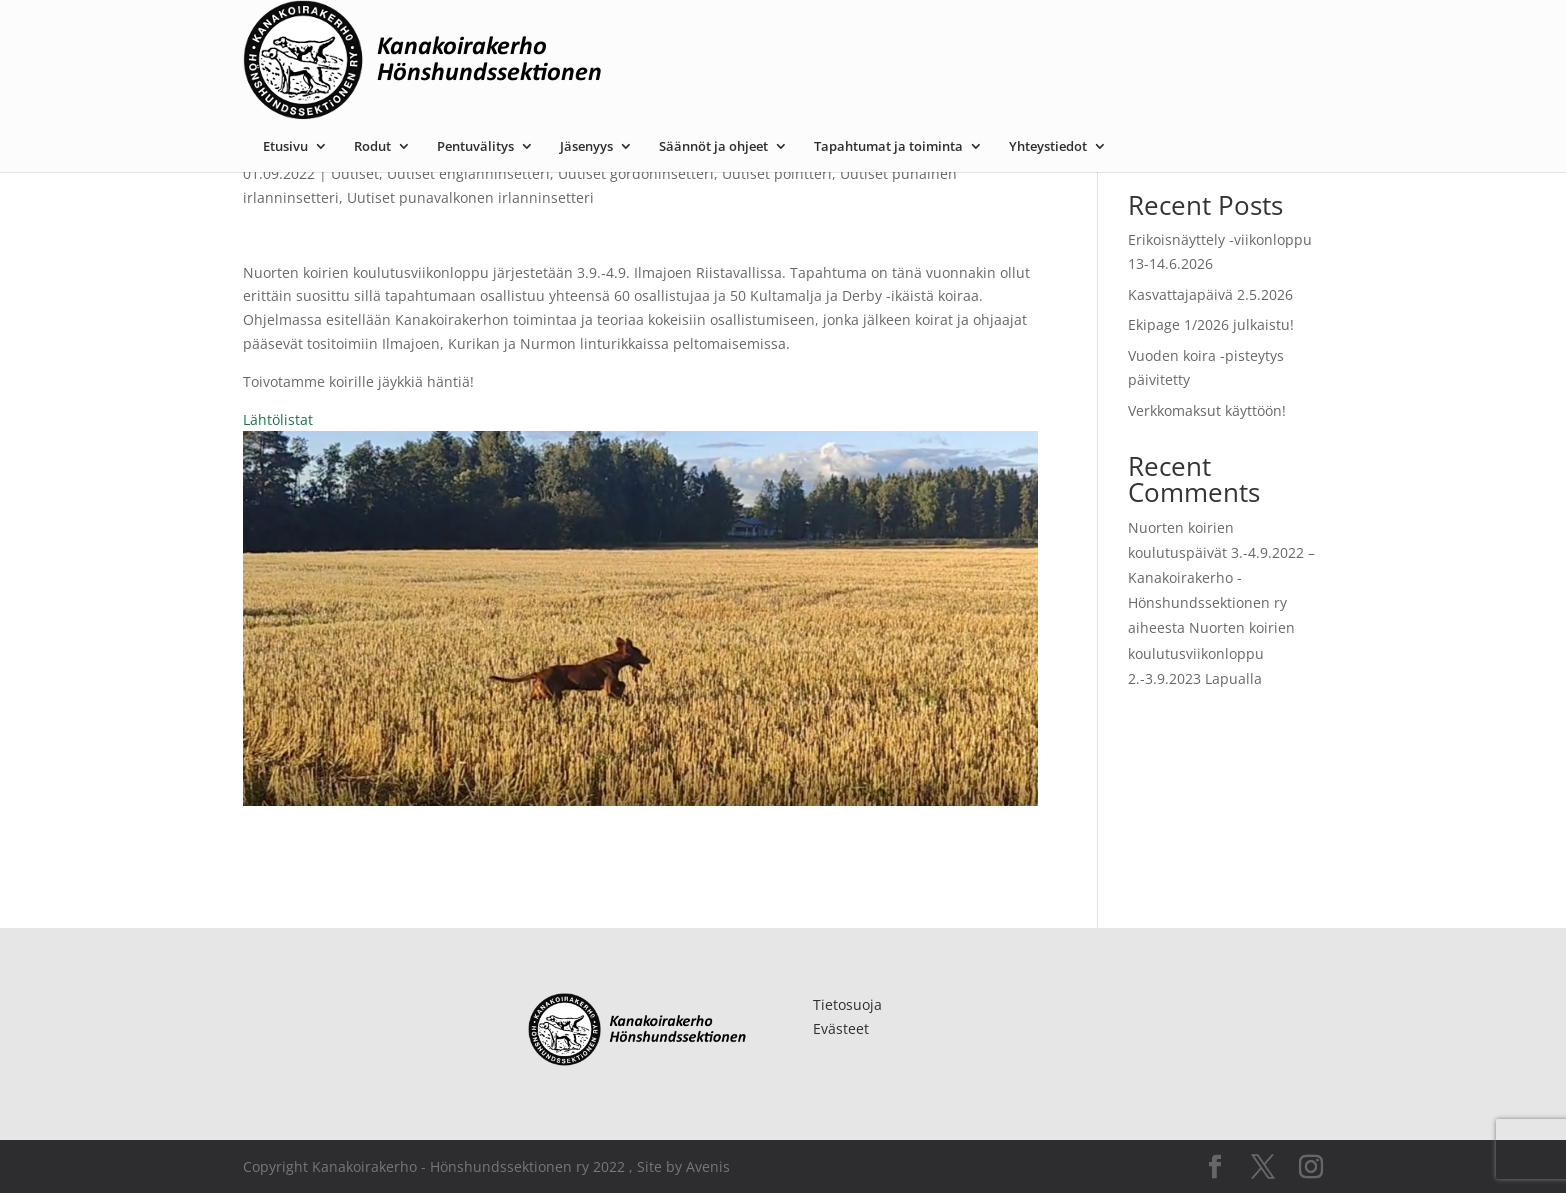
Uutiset (355, 173)
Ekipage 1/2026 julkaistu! (1211, 324)
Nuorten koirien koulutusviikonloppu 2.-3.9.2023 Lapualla (1211, 652)
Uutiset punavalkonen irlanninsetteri (470, 197)
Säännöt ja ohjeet (913, 33)
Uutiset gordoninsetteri (636, 173)
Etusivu (485, 33)
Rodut (572, 33)
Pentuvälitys (675, 33)
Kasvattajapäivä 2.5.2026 (1210, 294)
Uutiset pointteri (777, 173)
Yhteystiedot (1248, 33)
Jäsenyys (786, 33)
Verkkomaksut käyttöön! (1207, 410)
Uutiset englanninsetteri (468, 173)
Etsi (1300, 142)
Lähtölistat (278, 419)
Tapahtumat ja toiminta (1088, 33)
